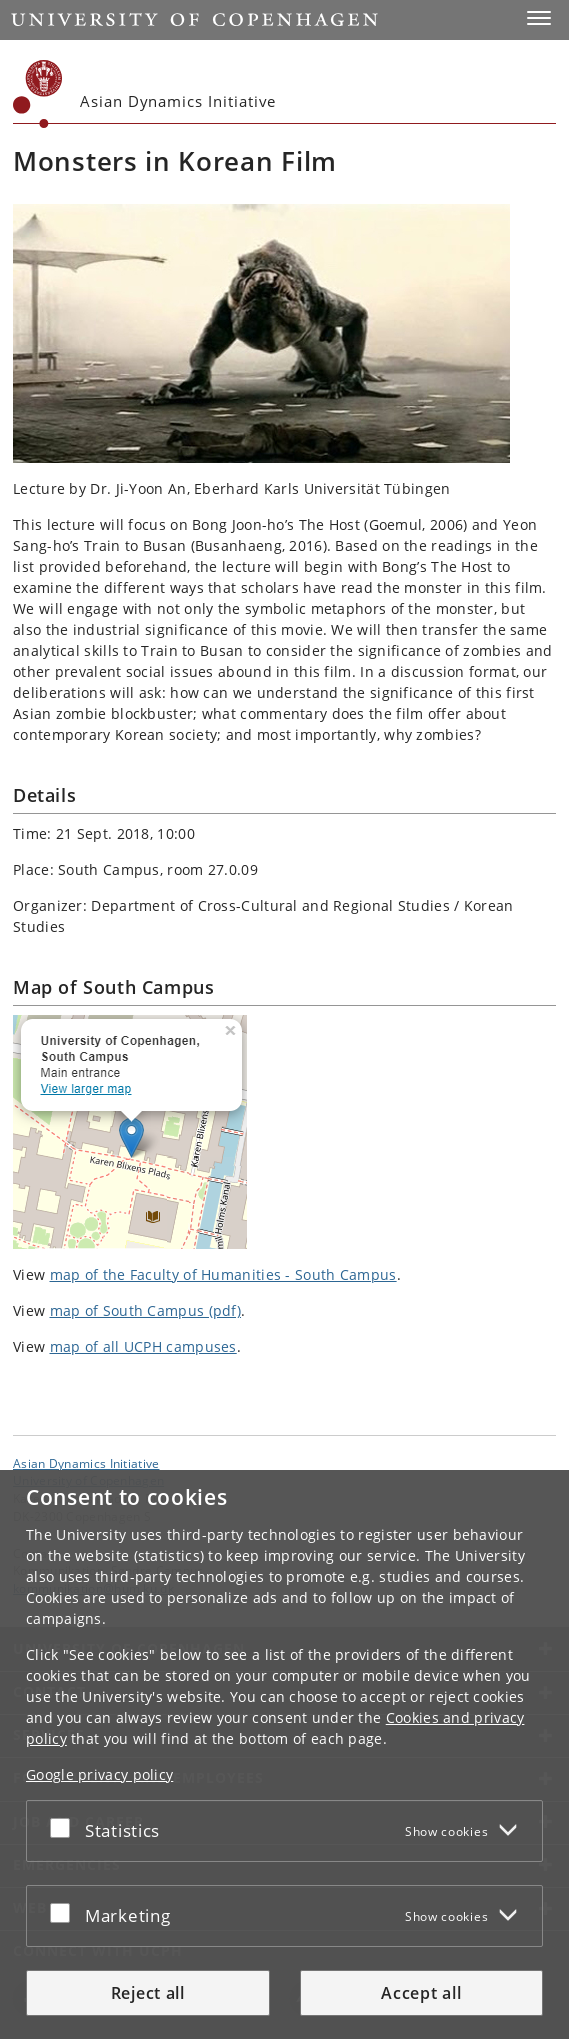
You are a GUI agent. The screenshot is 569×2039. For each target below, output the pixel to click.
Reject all (148, 1993)
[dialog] (284, 1754)
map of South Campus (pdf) (146, 1310)
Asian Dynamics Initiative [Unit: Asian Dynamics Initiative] (86, 1463)
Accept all (421, 1993)
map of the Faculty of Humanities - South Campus (223, 1274)
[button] (539, 18)
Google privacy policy (99, 1774)
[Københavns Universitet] (38, 94)
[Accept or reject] (65, 1827)
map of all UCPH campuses (143, 1346)
